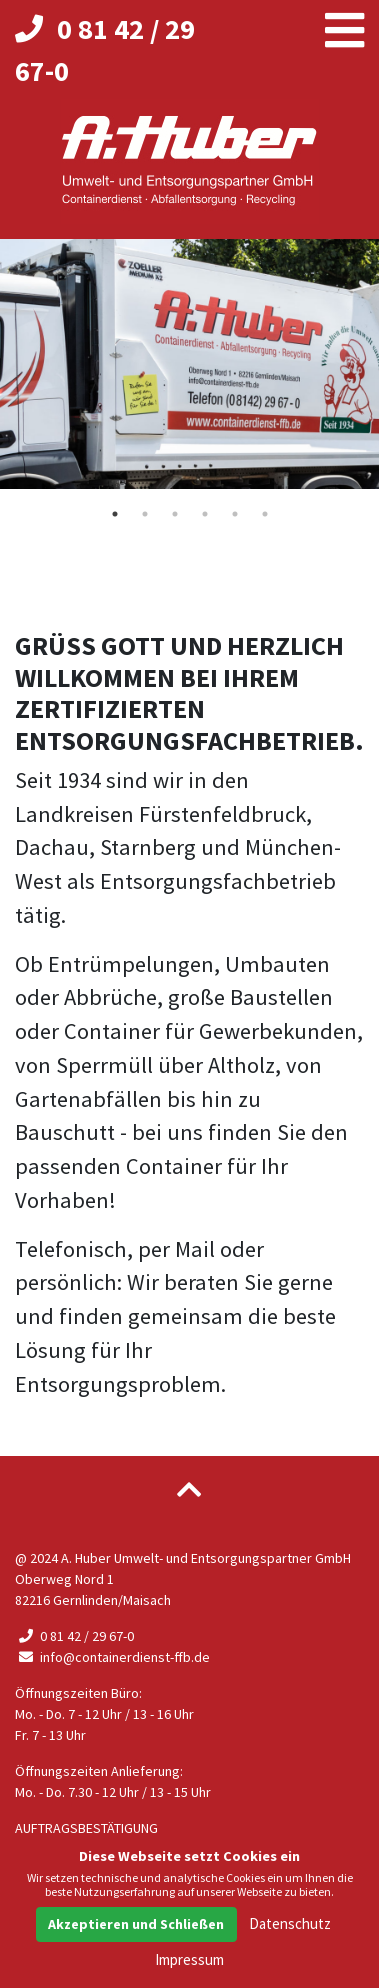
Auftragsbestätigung (86, 1828)
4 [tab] (205, 514)
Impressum (189, 1959)
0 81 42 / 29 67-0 (74, 1636)
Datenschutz (290, 1923)
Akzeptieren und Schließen (136, 1924)
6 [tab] (265, 514)
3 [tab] (175, 514)
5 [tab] (235, 514)
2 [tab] (145, 514)
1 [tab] (115, 514)
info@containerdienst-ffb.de (112, 1657)
